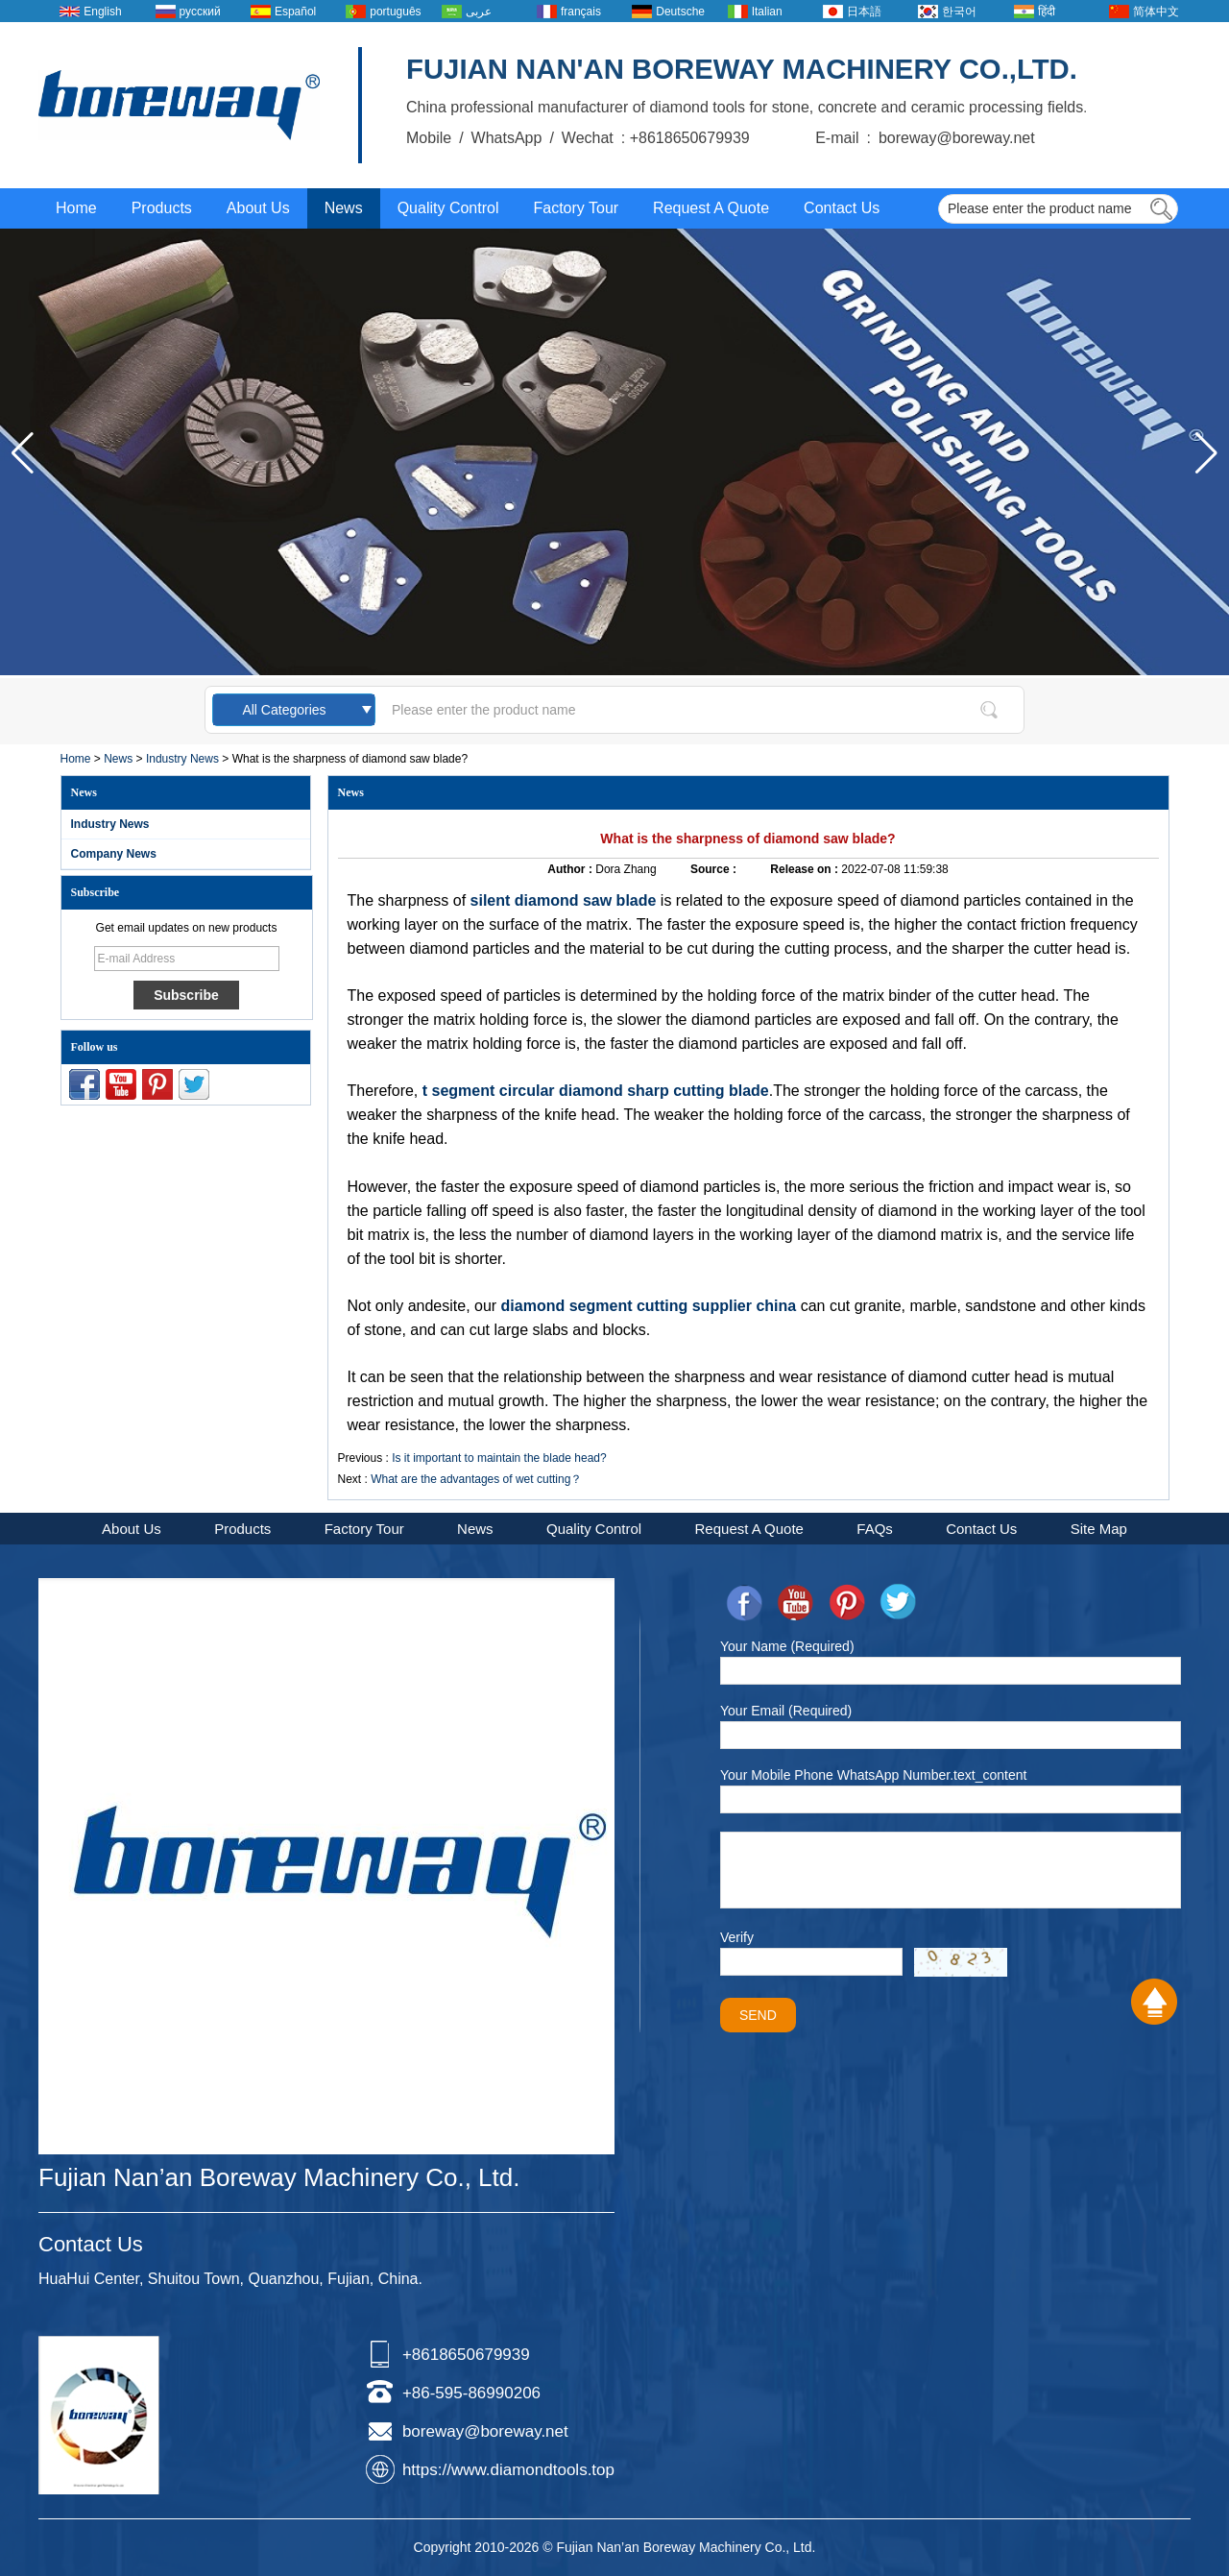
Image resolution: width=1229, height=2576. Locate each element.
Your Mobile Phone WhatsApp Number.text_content (873, 1775)
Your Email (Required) (786, 1710)
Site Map (1099, 1528)
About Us (258, 208)
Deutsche (680, 11)
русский (200, 11)
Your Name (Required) (787, 1646)
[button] (1206, 453)
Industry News (182, 759)
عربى (479, 11)
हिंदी (1046, 11)
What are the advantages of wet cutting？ (476, 1479)
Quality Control (448, 208)
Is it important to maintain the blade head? (499, 1458)
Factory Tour (575, 208)
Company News (114, 854)
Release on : (805, 869)
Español (295, 11)
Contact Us (842, 208)
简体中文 (1156, 11)
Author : (571, 869)
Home (76, 208)
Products (162, 208)
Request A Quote (711, 208)
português (395, 11)
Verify (737, 1937)
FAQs (874, 1528)
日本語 (864, 11)
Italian (767, 11)
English (102, 11)
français (581, 11)
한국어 (959, 11)
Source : (714, 869)
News (344, 208)
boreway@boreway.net (485, 2431)
